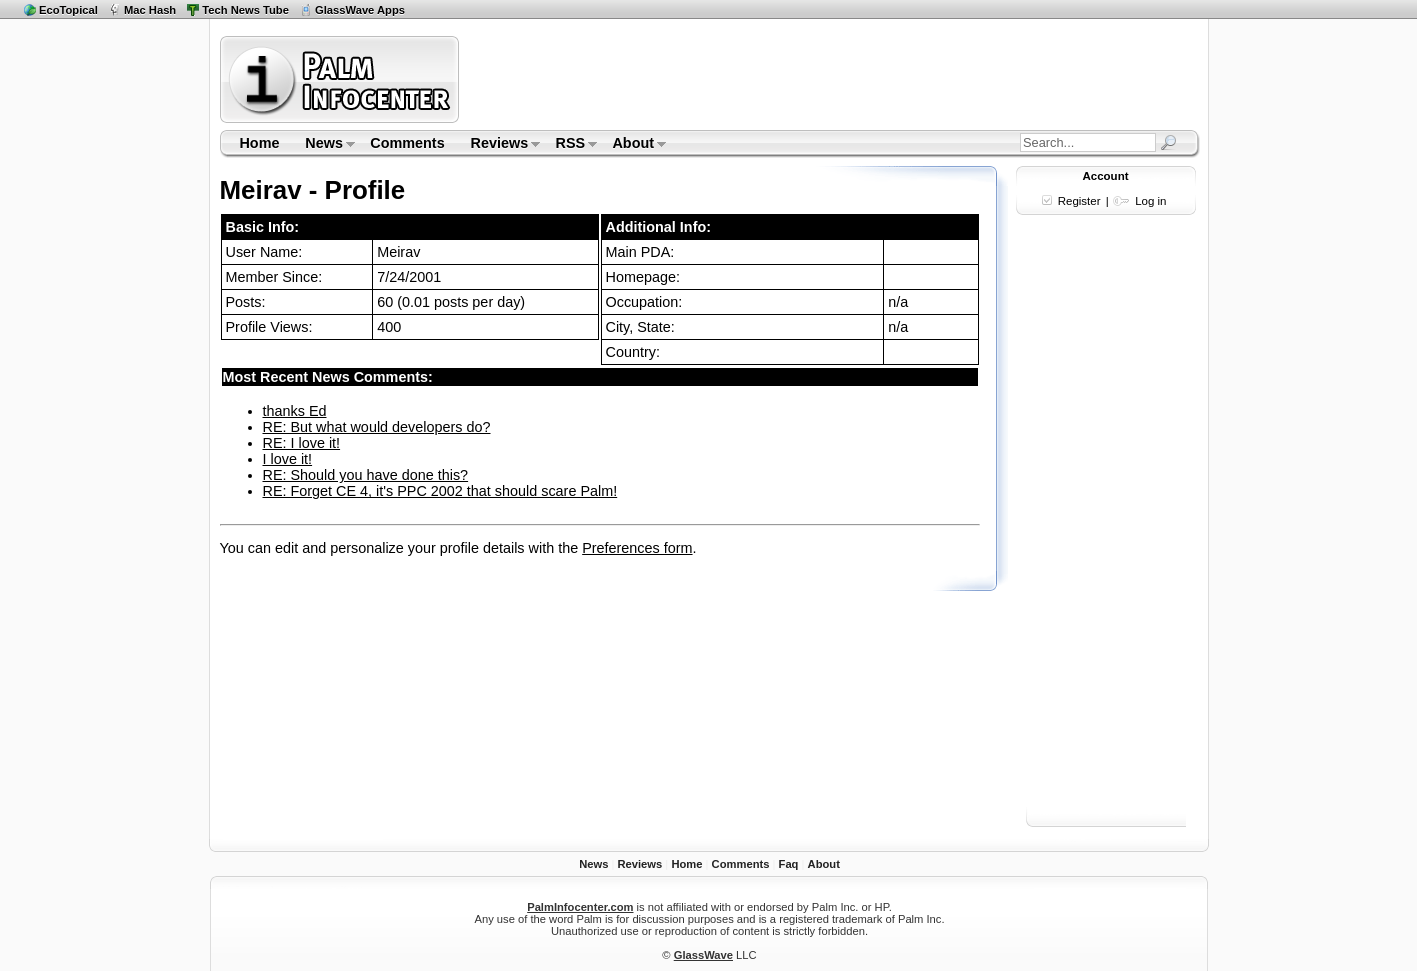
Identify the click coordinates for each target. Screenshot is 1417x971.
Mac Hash (150, 10)
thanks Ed (295, 411)
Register (1079, 201)
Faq (789, 864)
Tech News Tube (245, 10)
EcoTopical (68, 10)
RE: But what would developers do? (377, 427)
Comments (407, 143)
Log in (1150, 201)
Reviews (499, 145)
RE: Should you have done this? (366, 475)
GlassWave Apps (360, 10)
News (323, 145)
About (633, 145)
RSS (570, 145)
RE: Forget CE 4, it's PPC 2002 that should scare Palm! (440, 491)
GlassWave (703, 955)
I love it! (288, 459)
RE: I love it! (302, 443)
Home (259, 143)
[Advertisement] (832, 79)
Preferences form (637, 548)
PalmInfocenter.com (580, 907)
